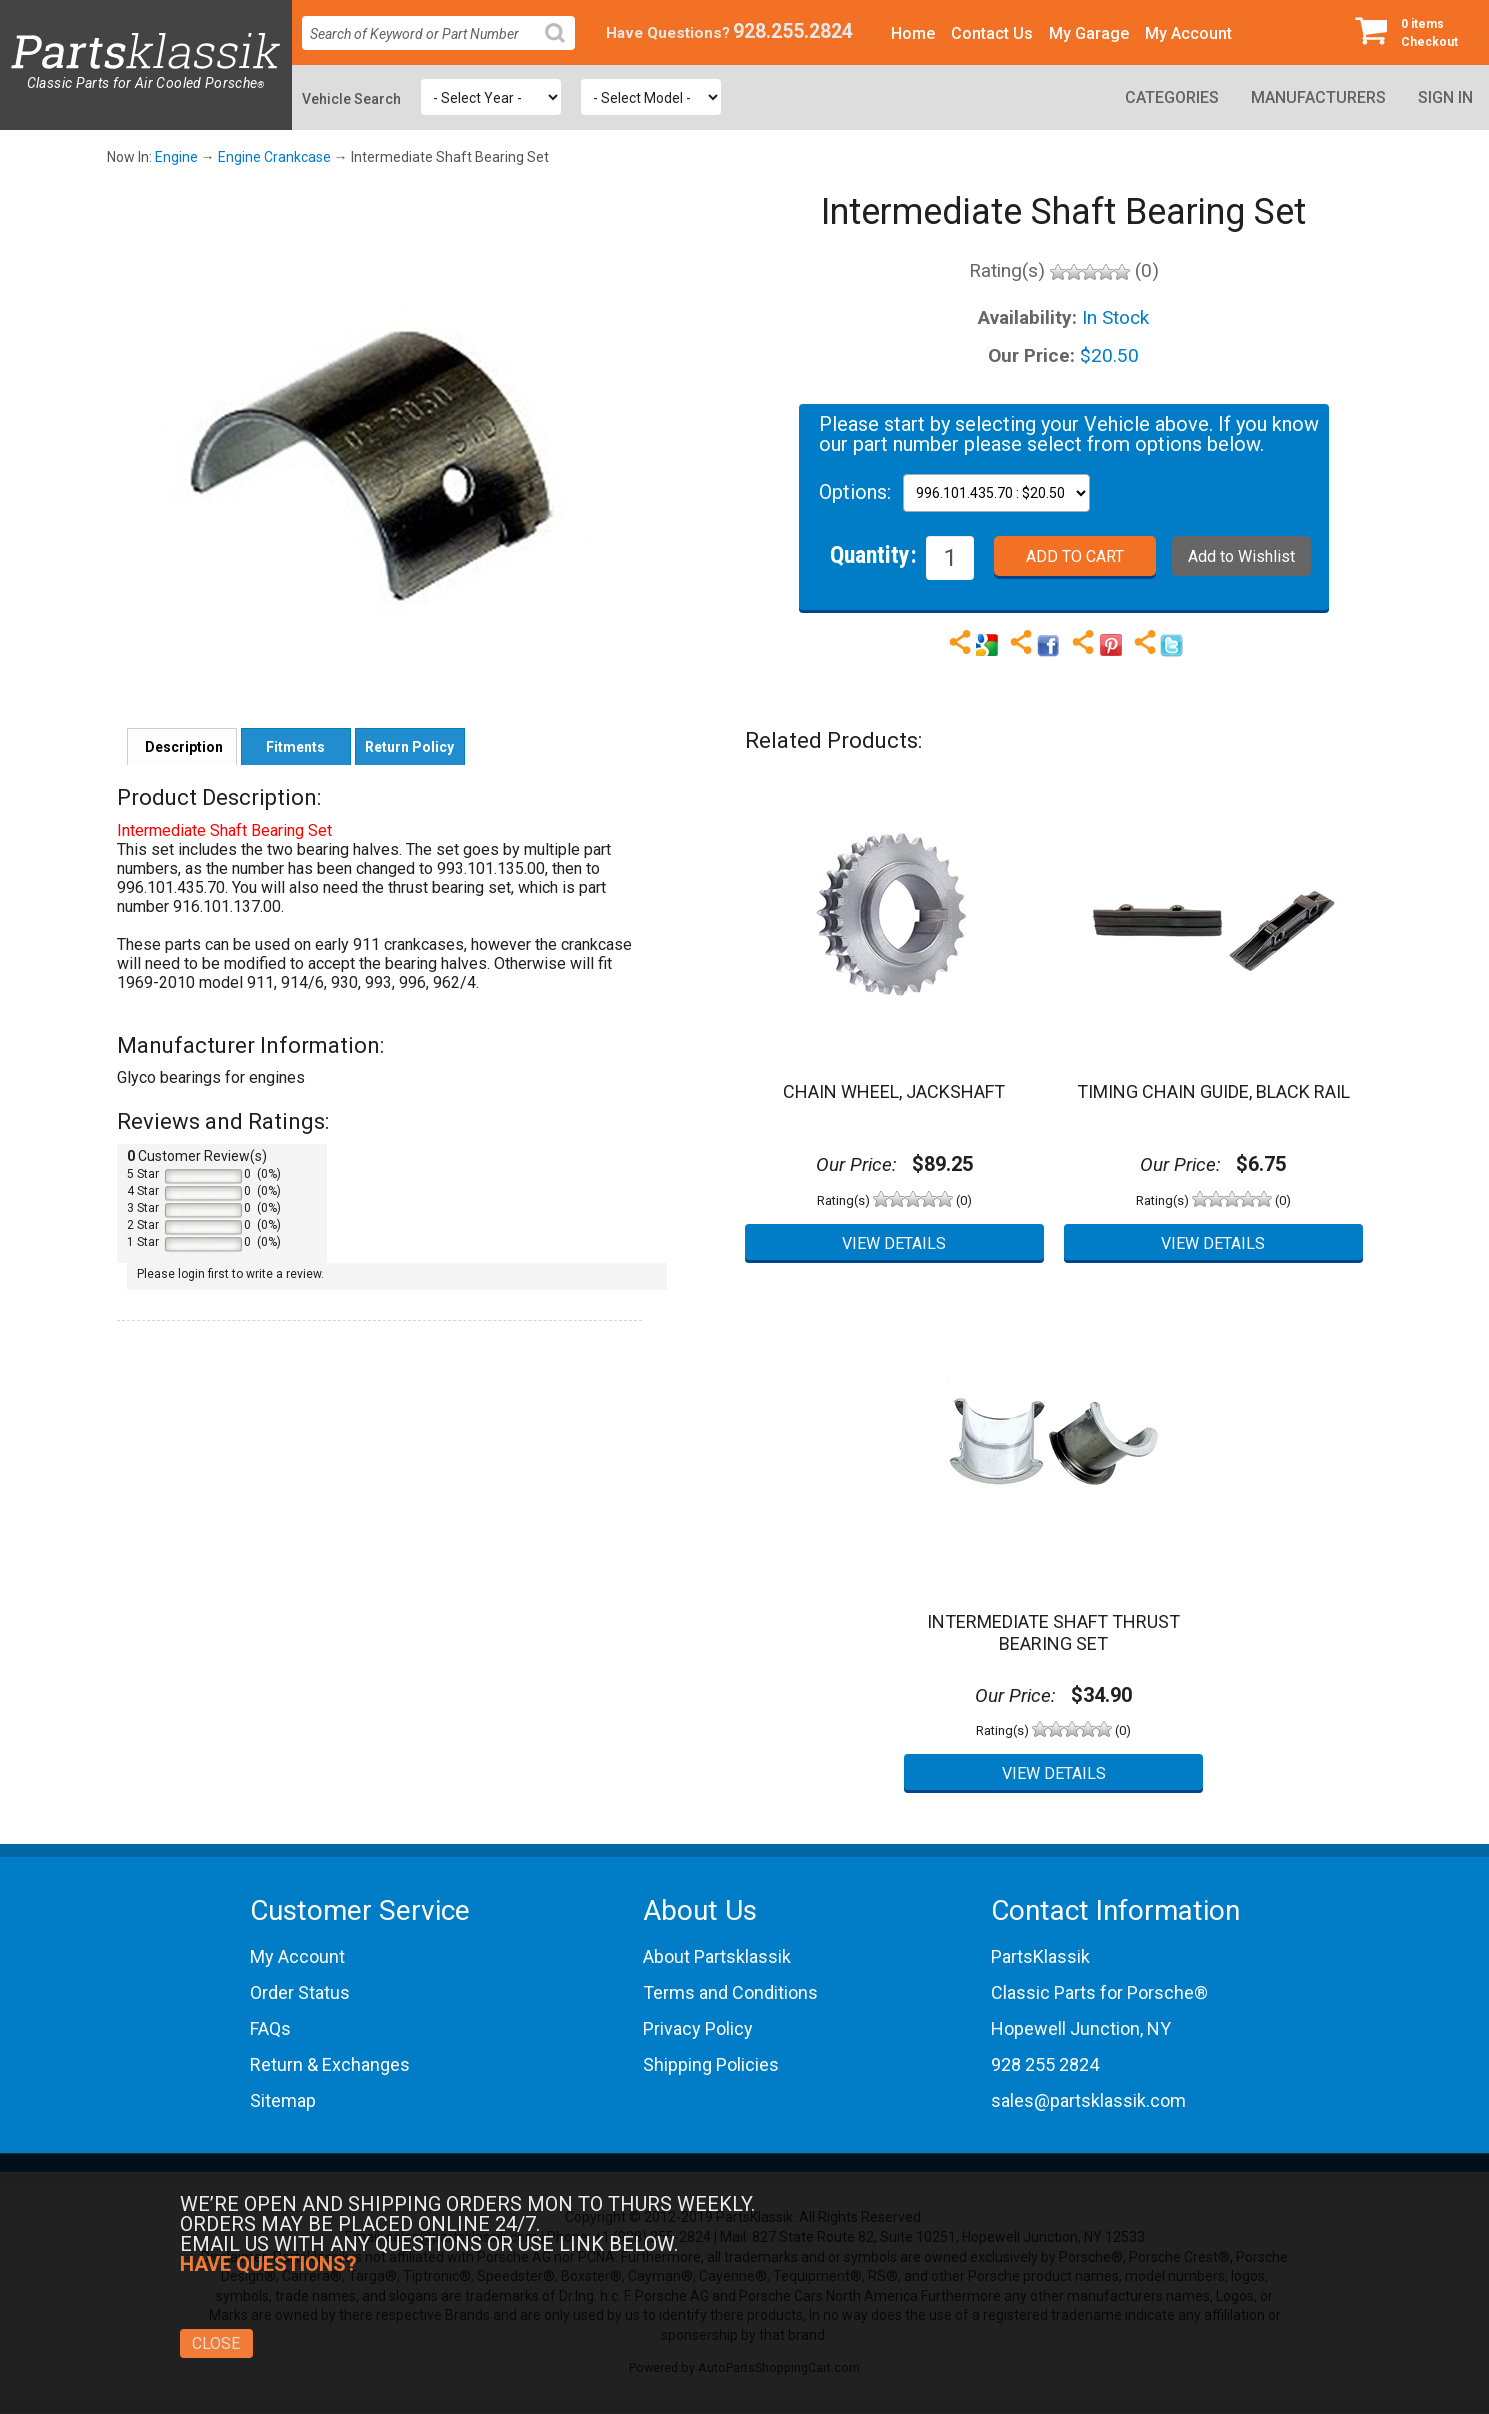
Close (216, 2343)
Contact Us (992, 33)
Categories (1172, 97)
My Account (1188, 33)
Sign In (1445, 97)
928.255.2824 (793, 31)
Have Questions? (668, 33)
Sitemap (283, 2100)
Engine (176, 157)
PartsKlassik (1040, 1956)
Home (913, 33)
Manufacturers (1318, 97)
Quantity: (873, 554)
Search (563, 48)
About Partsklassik (717, 1956)
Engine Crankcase (274, 157)
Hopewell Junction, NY (1081, 2028)
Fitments (295, 747)
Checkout (1414, 32)
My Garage (1089, 33)
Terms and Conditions (730, 1992)
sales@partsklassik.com (1088, 2100)
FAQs (270, 2028)
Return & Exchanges (330, 2064)
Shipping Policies (711, 2064)
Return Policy (409, 747)
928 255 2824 (1045, 2064)
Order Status (300, 1992)
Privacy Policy (698, 2028)
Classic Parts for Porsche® (1099, 1992)
